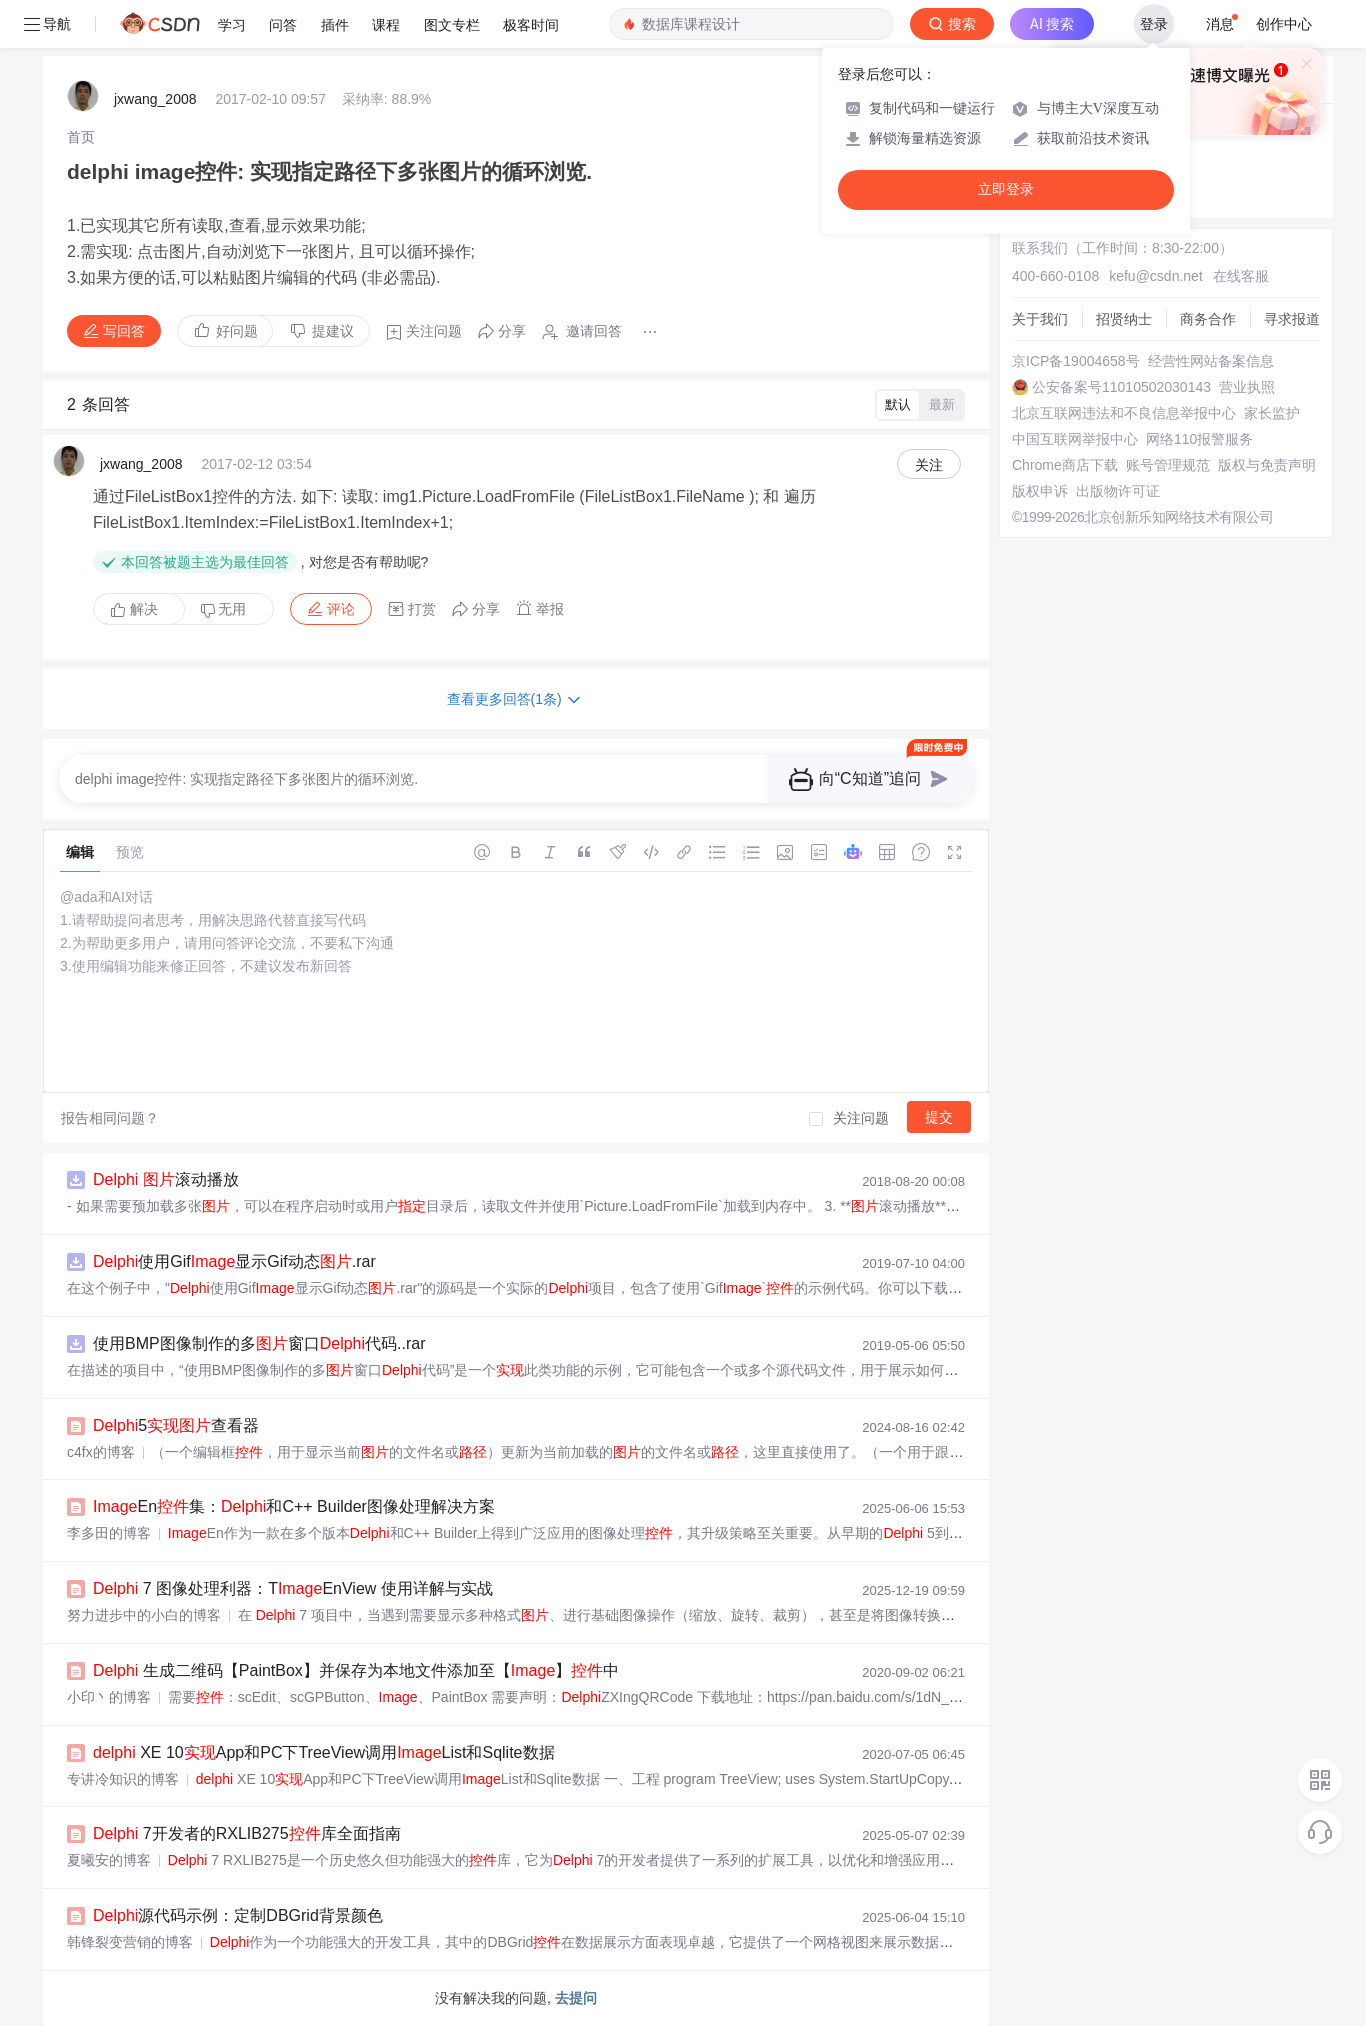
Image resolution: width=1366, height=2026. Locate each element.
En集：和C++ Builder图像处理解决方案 (294, 1506)
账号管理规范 (1168, 465)
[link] (81, 137)
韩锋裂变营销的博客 (130, 1942)
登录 (1154, 24)
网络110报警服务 (1199, 439)
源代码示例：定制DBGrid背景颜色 (238, 1915)
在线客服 (1241, 276)
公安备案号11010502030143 (1121, 387)
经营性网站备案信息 (1211, 361)
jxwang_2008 (155, 99)
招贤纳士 (1124, 319)
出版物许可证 (1118, 491)
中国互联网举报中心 (1075, 439)
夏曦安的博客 (109, 1860)
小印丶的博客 (109, 1697)
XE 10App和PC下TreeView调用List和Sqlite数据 (324, 1752)
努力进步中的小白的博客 (144, 1615)
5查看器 (176, 1425)
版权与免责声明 (1267, 465)
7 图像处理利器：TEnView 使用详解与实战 (293, 1588)
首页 (81, 137)
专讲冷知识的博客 (123, 1779)
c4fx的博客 (101, 1452)
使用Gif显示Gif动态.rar (234, 1261)
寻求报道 (1292, 319)
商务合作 (1208, 319)
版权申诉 (1040, 491)
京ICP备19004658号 (1076, 361)
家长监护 (1272, 413)
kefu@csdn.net (1156, 276)
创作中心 (1284, 24)
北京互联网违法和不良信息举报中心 (1124, 413)
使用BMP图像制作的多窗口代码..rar (259, 1343)
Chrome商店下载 (1065, 465)
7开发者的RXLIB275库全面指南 (247, 1833)
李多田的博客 (109, 1533)
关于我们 (1040, 319)
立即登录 (1006, 189)
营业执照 (1247, 387)
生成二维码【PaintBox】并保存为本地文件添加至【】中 (356, 1670)
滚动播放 (166, 1179)
